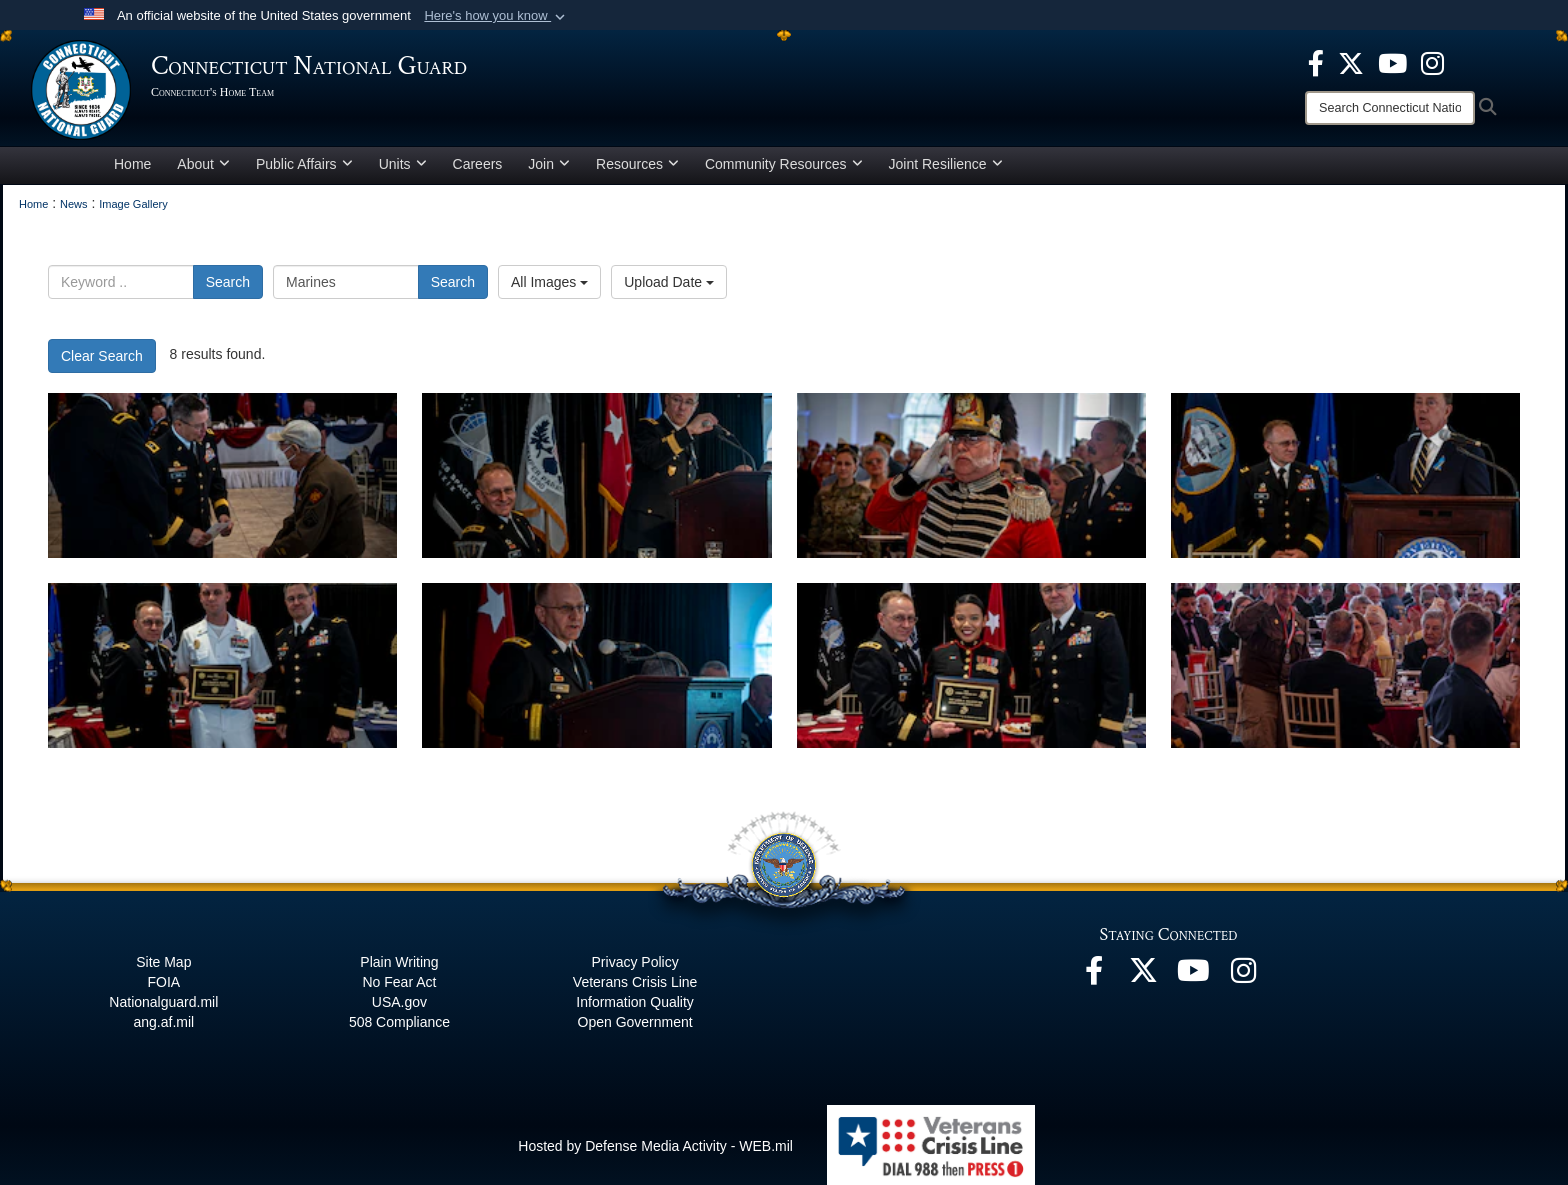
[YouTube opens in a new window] (1392, 62)
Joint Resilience (946, 164)
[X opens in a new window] (1351, 62)
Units (403, 164)
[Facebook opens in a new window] (1316, 62)
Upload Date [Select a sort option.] (669, 282)
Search (228, 282)
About (203, 164)
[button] (496, 16)
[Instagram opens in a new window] (1432, 62)
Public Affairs (304, 164)
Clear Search (102, 356)
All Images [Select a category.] (549, 282)
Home (132, 164)
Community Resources (784, 164)
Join (549, 164)
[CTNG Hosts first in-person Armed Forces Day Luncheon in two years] (222, 475)
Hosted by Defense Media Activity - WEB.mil (655, 1146)
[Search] (1390, 108)
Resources (637, 164)
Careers (478, 164)
